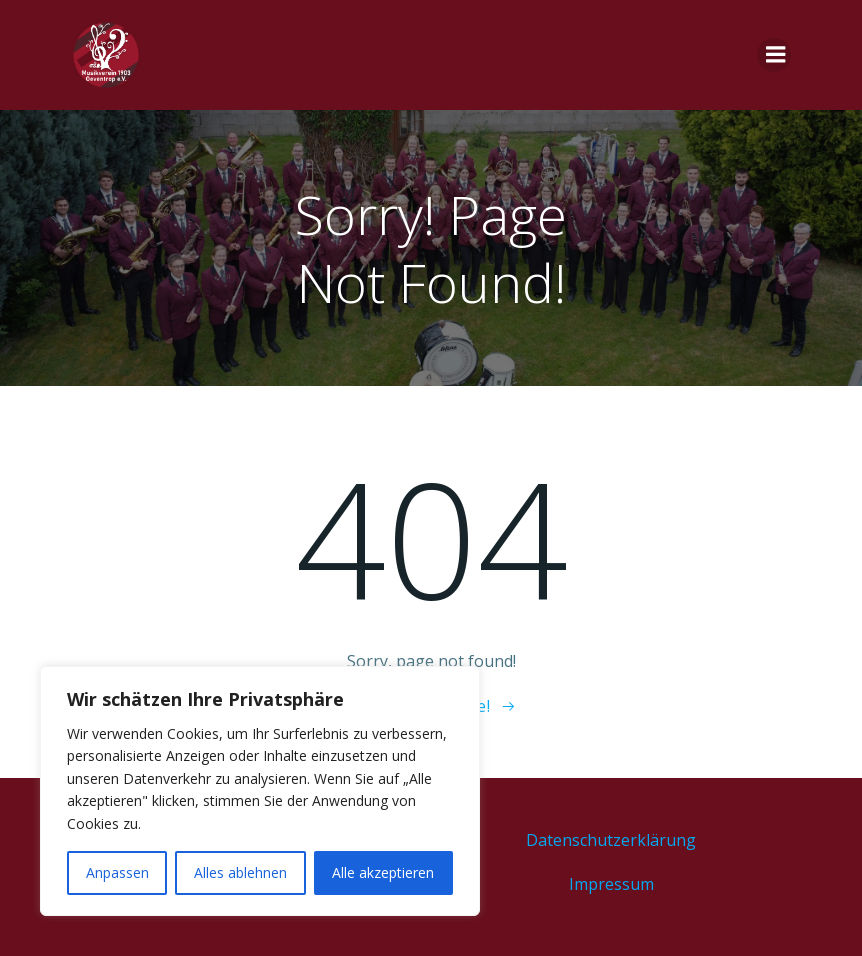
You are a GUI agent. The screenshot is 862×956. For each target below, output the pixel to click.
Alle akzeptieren (383, 872)
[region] (260, 791)
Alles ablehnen (240, 872)
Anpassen (117, 872)
